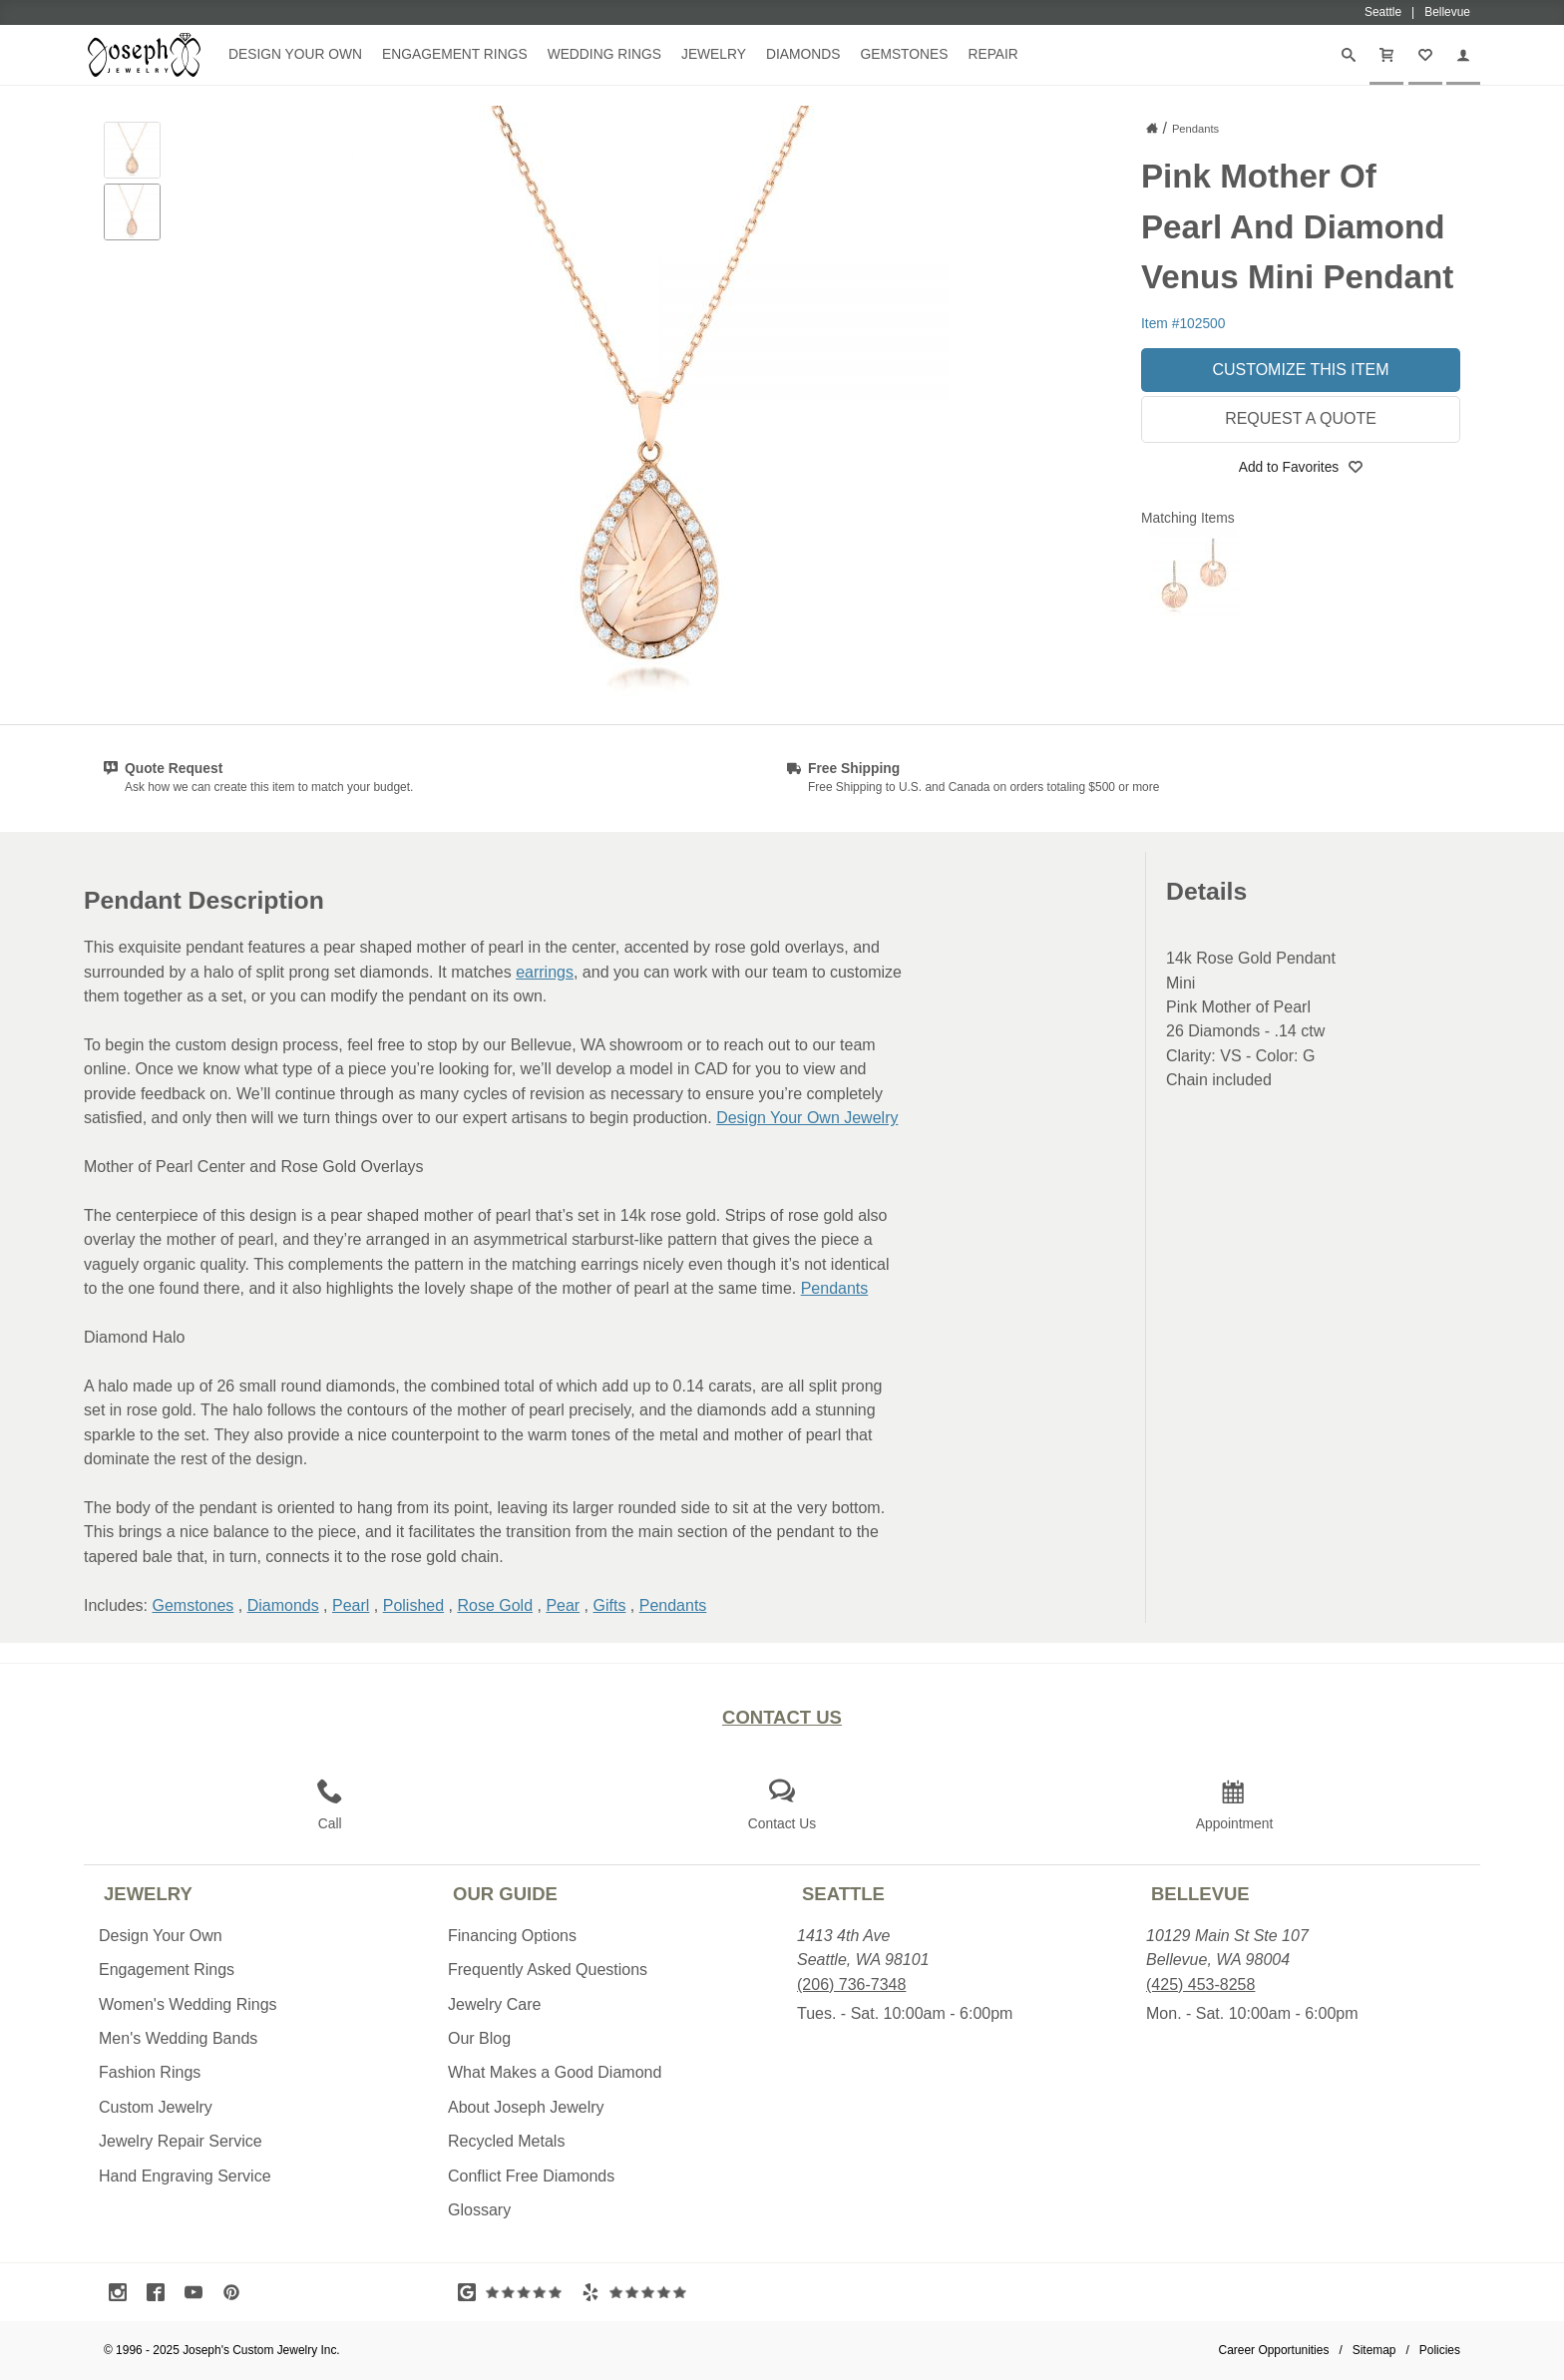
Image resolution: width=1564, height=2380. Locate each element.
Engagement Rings (455, 54)
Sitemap (1374, 2350)
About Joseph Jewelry (526, 2107)
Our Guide (505, 1893)
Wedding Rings (604, 54)
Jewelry (713, 54)
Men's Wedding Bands (178, 2038)
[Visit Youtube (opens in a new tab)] (198, 2292)
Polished (413, 1605)
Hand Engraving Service (185, 2176)
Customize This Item (1300, 369)
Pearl (350, 1605)
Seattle (843, 1893)
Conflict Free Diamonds (531, 2176)
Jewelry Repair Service (180, 2141)
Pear (563, 1605)
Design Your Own (295, 54)
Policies (1439, 2350)
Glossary (479, 2209)
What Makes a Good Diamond (554, 2072)
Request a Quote (1300, 418)
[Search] (1349, 55)
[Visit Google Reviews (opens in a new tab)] (515, 2292)
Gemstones (904, 54)
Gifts (609, 1605)
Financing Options (512, 1935)
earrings (545, 972)
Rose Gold (495, 1605)
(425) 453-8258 (1200, 1984)
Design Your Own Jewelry (807, 1117)
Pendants (835, 1288)
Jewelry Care (494, 2004)
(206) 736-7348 (851, 1984)
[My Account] (1463, 55)
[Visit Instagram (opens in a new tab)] (123, 2292)
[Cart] (1386, 55)
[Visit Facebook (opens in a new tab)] (161, 2292)
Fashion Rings (149, 2072)
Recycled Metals (506, 2141)
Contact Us (782, 1717)
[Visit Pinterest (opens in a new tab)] (236, 2292)
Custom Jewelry (155, 2107)
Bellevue (1200, 1893)
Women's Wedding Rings (188, 2004)
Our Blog (479, 2038)
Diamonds (803, 54)
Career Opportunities (1274, 2350)
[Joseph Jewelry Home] (1152, 128)
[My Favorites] (1425, 55)
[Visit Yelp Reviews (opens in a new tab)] (638, 2292)
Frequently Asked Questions (547, 1969)
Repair (992, 54)
